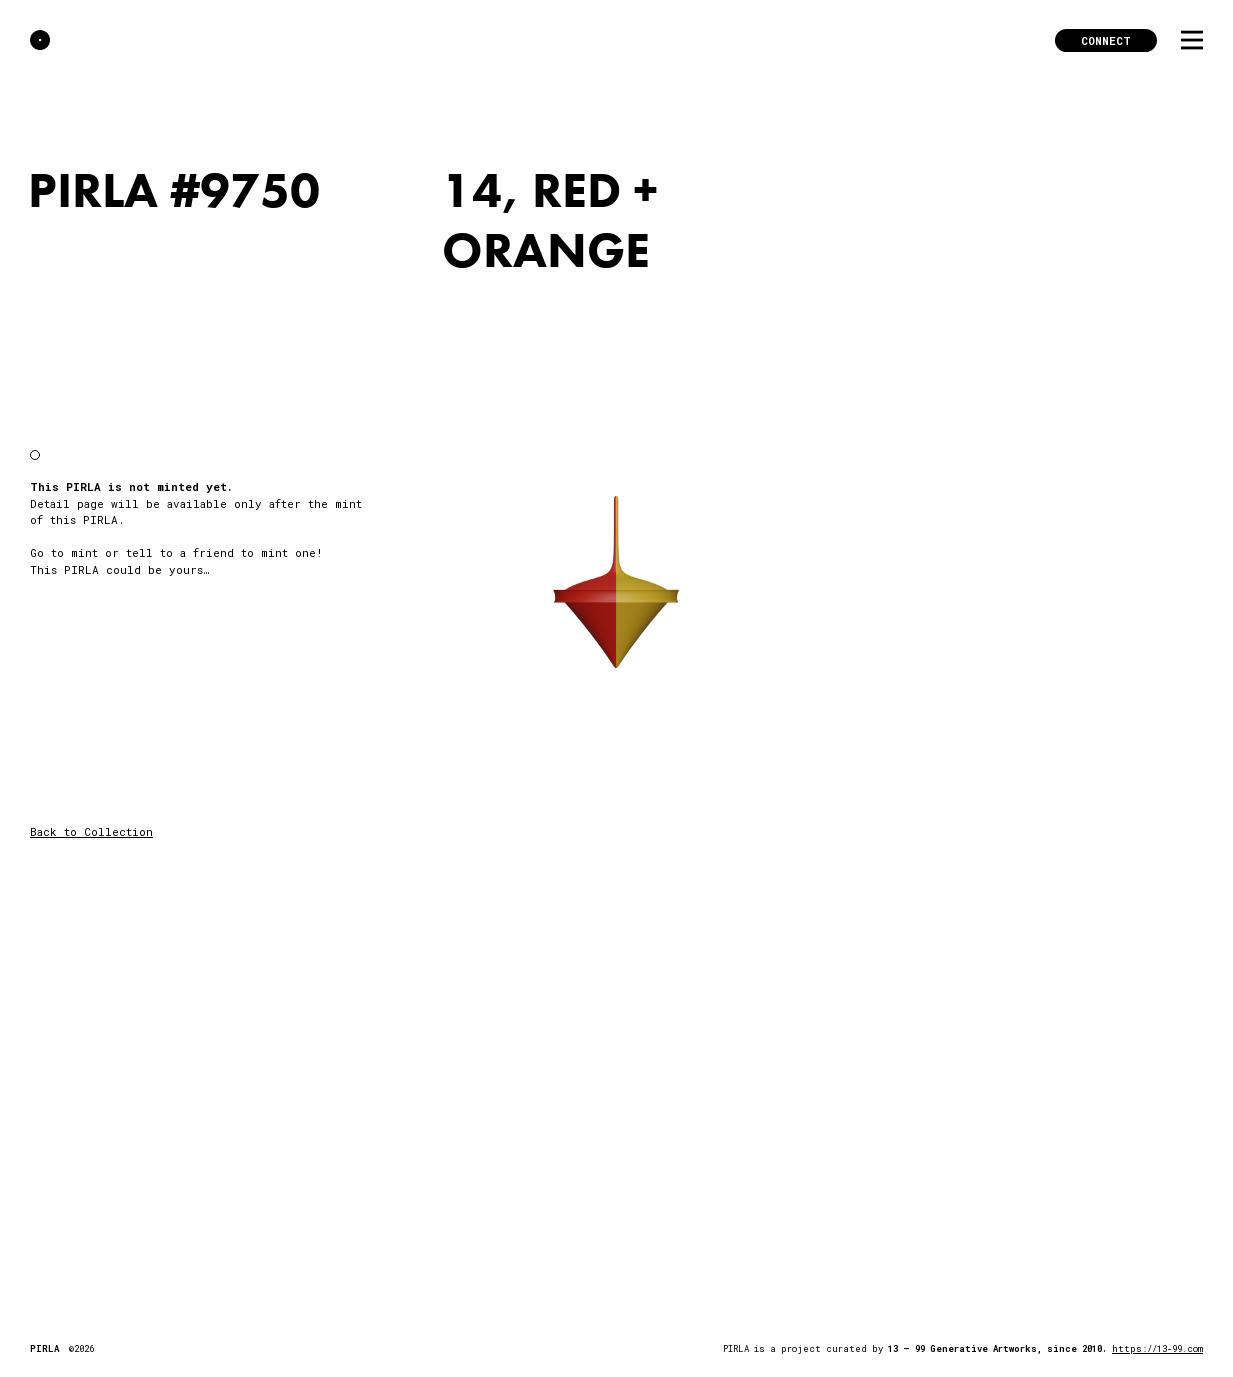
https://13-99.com (1157, 1348)
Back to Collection (91, 831)
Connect (1106, 40)
